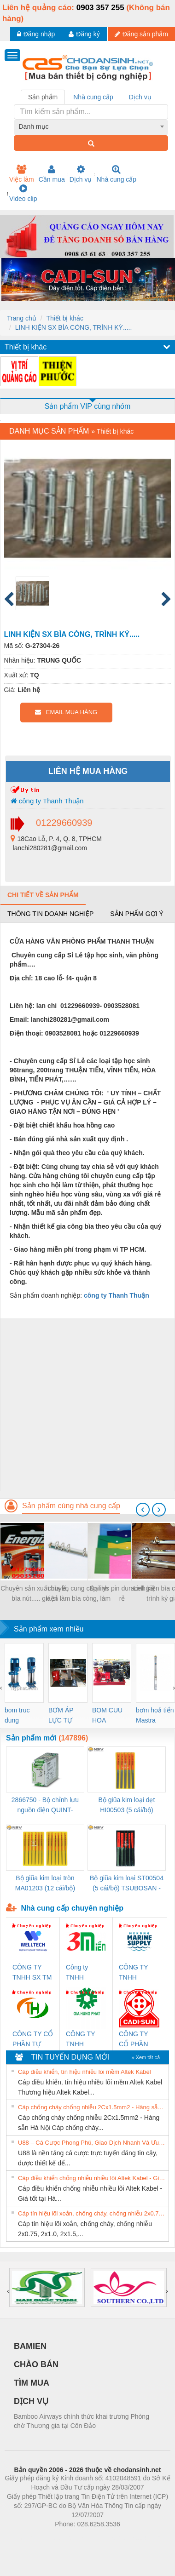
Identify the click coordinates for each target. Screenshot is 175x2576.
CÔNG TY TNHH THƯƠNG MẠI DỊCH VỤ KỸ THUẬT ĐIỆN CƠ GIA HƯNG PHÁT (86, 2039)
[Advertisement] (86, 1404)
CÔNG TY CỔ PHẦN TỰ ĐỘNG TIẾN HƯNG (32, 2039)
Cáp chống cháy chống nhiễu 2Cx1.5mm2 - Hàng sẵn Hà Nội (92, 2107)
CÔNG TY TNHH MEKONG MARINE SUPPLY (133, 1972)
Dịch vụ (81, 174)
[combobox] (91, 126)
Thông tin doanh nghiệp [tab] (50, 913)
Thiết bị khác (64, 318)
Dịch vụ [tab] (140, 97)
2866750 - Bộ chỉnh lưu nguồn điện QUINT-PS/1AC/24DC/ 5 (45, 1805)
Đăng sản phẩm (141, 34)
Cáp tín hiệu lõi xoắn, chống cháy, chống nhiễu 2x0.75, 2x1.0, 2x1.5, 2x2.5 (92, 2213)
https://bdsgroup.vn (75, 2538)
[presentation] (143, 1510)
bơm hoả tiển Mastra (155, 1715)
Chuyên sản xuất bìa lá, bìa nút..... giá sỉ (34, 1593)
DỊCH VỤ (31, 2401)
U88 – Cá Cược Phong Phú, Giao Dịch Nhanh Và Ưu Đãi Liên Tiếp (92, 2142)
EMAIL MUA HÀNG (66, 712)
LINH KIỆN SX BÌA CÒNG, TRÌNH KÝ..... (73, 327)
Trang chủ (21, 318)
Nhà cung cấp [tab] (93, 97)
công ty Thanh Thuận (47, 801)
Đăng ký (84, 34)
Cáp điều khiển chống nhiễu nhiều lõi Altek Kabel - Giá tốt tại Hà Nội (92, 2178)
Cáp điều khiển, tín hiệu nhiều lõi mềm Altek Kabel (84, 2071)
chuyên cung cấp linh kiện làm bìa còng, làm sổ (78, 1594)
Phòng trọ (29, 2538)
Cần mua (52, 174)
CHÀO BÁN (36, 2364)
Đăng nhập (36, 34)
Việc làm (21, 174)
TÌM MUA (31, 2382)
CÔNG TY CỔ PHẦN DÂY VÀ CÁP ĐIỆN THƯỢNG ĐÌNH (138, 2039)
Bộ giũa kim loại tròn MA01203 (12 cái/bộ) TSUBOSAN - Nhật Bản (45, 1883)
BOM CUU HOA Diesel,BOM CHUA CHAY (110, 1715)
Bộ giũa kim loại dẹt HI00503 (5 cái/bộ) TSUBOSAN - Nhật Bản (127, 1805)
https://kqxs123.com (131, 2538)
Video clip (23, 193)
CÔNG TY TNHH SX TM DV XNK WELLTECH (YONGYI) (32, 1972)
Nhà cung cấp (116, 174)
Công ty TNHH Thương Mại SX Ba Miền (83, 1972)
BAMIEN (30, 2346)
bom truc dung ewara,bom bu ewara (20, 1715)
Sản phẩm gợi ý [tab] (136, 913)
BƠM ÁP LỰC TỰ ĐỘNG (60, 1715)
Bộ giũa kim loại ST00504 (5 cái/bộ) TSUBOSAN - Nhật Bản (126, 1883)
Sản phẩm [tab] (43, 97)
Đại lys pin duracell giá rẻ (122, 1593)
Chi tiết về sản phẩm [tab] (43, 895)
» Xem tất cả (145, 2057)
